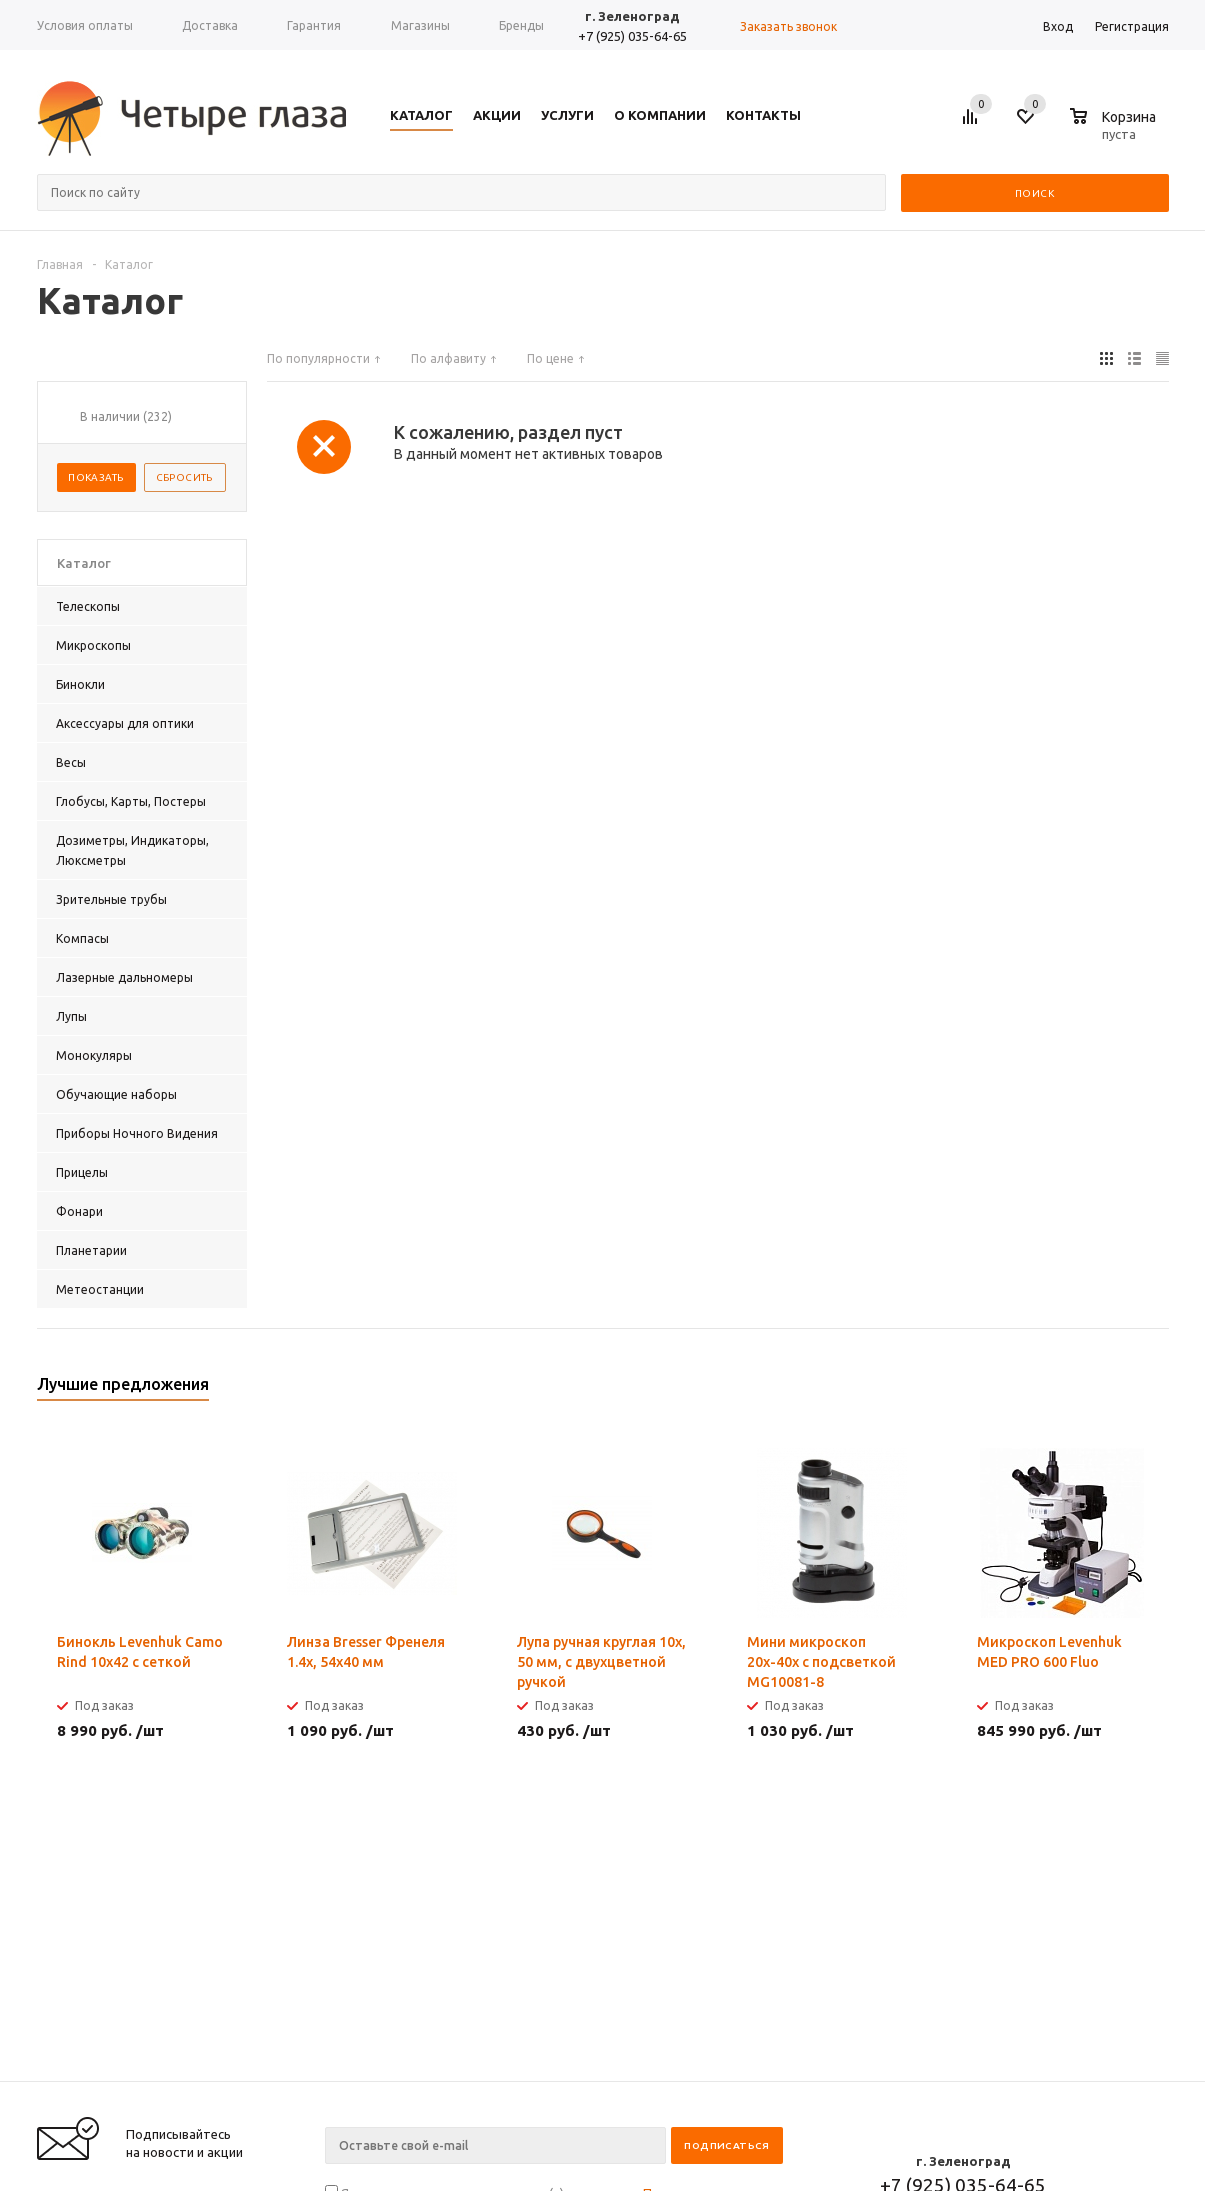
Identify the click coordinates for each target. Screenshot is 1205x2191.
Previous (1120, 1390)
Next (1154, 1390)
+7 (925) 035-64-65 (632, 36)
